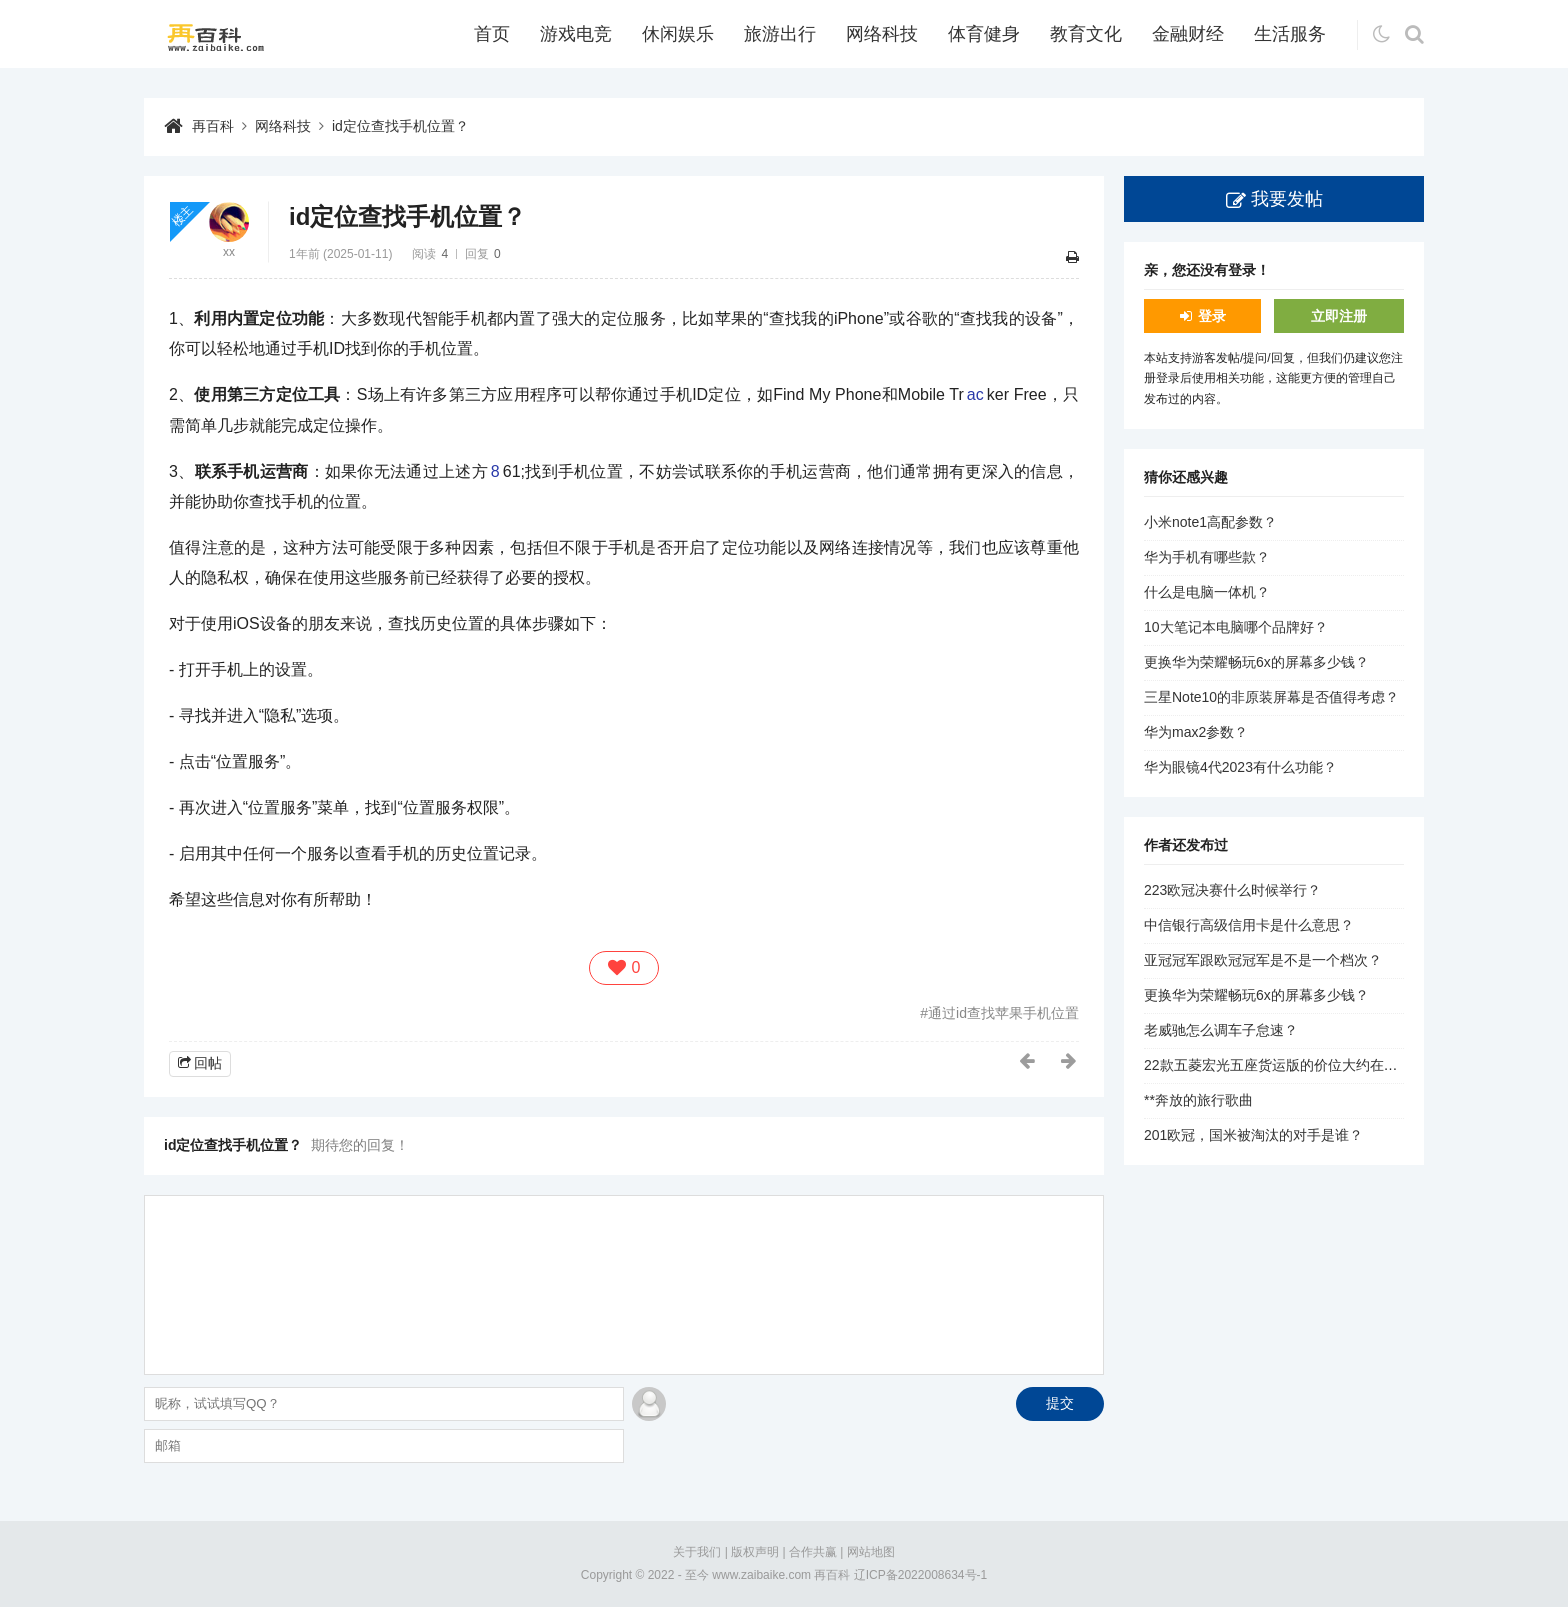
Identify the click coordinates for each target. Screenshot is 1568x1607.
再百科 (213, 126)
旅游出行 (780, 34)
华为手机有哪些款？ (1207, 557)
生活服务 (1290, 34)
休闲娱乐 (678, 34)
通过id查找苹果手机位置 (1003, 1013)
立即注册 (1339, 316)
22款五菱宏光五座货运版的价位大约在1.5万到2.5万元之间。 (1332, 1065)
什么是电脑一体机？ (1207, 592)
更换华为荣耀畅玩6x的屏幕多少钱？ (1256, 662)
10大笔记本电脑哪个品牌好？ (1236, 627)
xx (229, 252)
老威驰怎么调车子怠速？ (1221, 1030)
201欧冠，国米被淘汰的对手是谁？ (1253, 1135)
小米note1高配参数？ (1210, 522)
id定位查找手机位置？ (400, 126)
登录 (1212, 316)
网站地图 (871, 1552)
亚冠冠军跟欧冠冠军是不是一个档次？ (1263, 960)
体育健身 (984, 34)
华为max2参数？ (1196, 732)
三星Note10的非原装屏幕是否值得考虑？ (1271, 697)
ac (975, 394)
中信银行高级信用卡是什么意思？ (1249, 925)
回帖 (208, 1063)
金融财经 (1188, 34)
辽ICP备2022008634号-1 (920, 1575)
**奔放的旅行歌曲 (1198, 1100)
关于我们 (697, 1552)
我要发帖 (1287, 199)
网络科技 (882, 34)
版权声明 (755, 1552)
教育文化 (1086, 34)
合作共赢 (813, 1552)
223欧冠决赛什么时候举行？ (1232, 890)
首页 (492, 34)
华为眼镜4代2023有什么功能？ (1240, 767)
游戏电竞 (576, 34)
